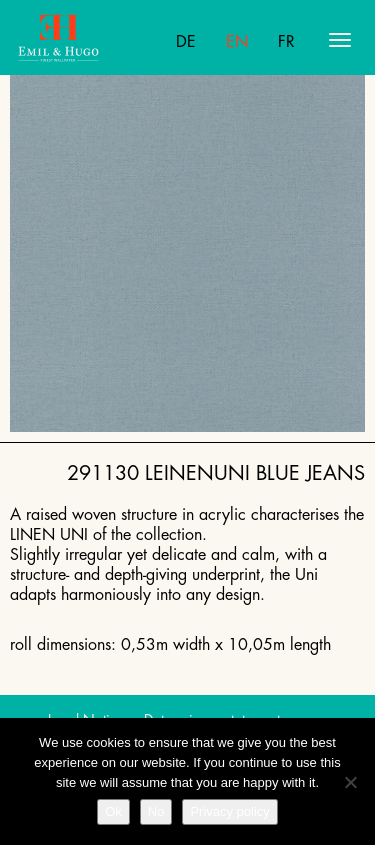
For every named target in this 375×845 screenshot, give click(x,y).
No (156, 811)
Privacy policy (229, 811)
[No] (350, 782)
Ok (113, 811)
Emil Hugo (95, 40)
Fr (286, 42)
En (237, 42)
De (186, 42)
